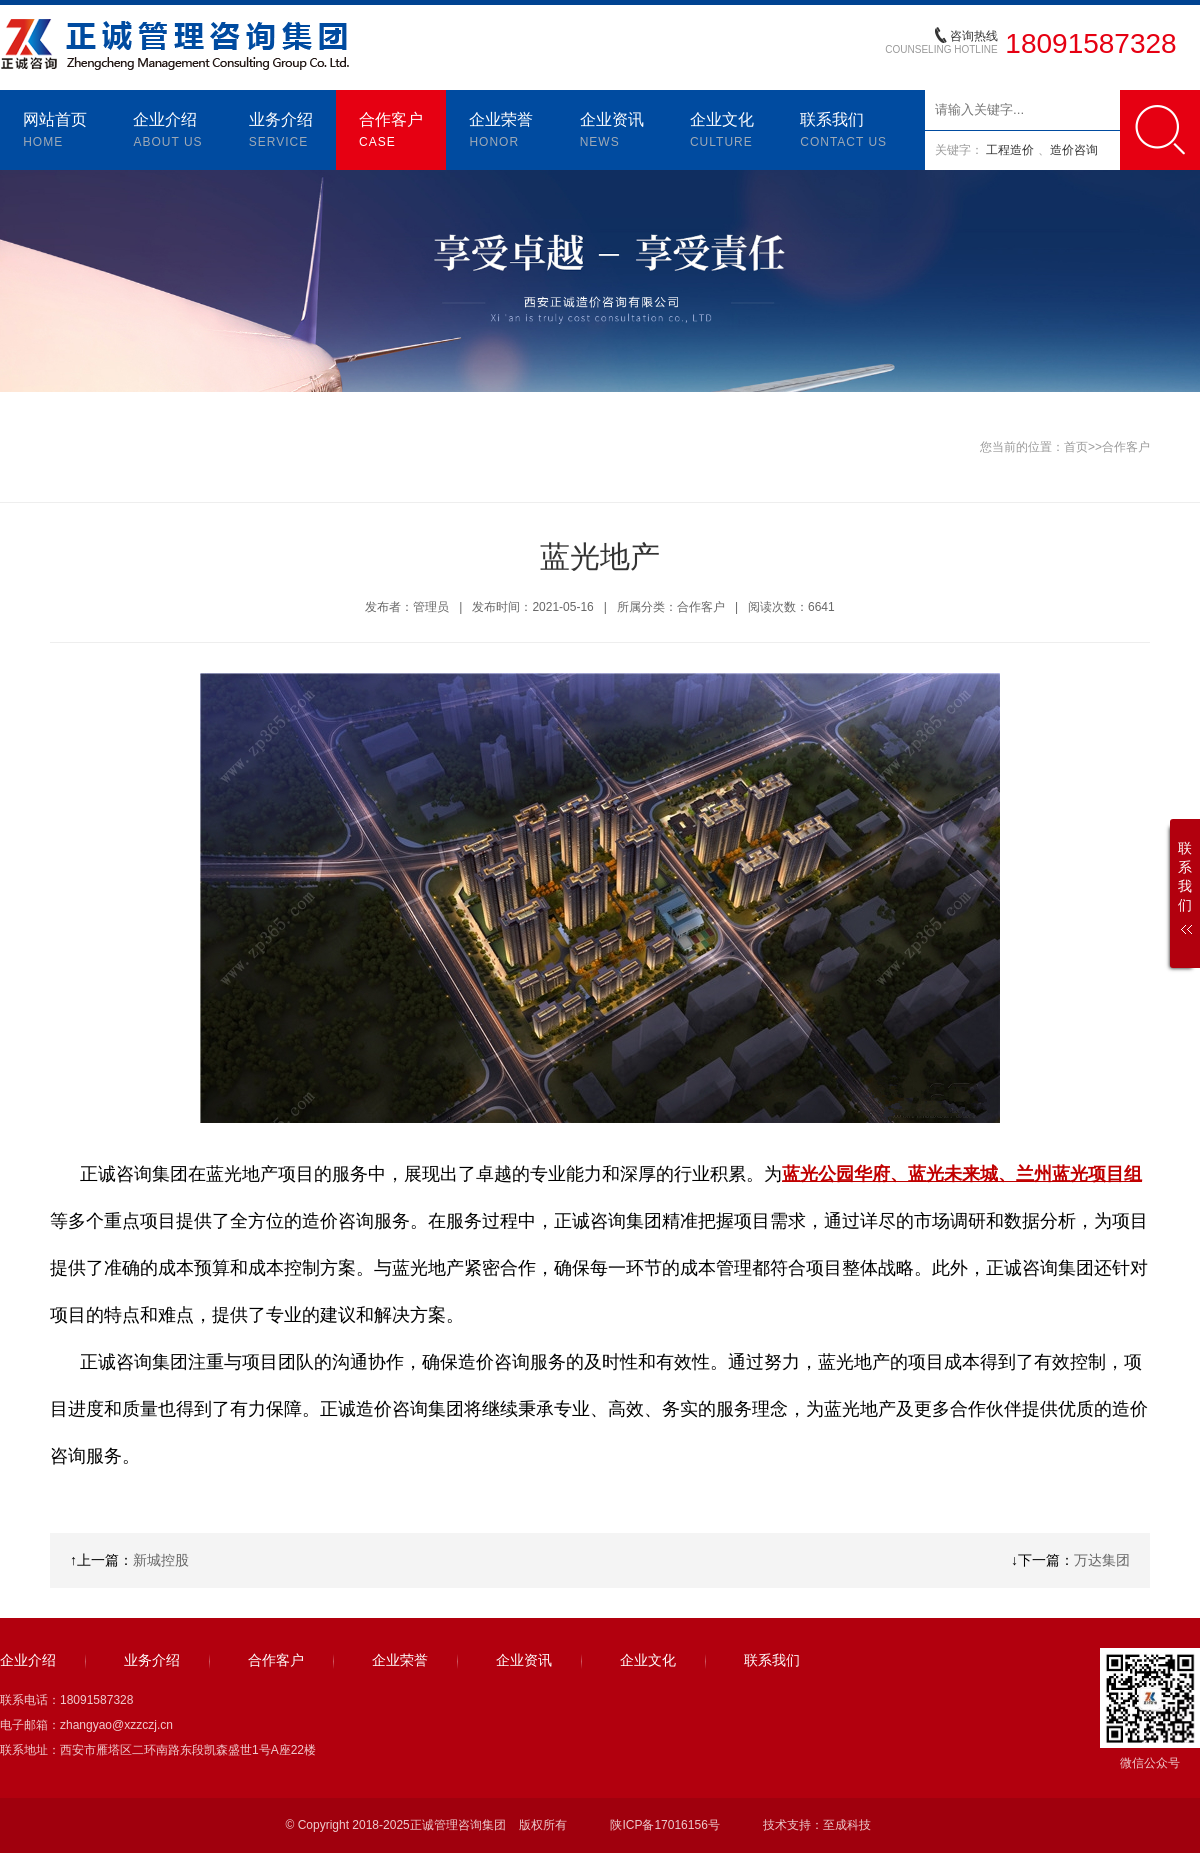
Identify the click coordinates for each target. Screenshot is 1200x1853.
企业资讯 (612, 132)
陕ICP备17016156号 (664, 1825)
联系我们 (843, 132)
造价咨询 (1074, 150)
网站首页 (55, 132)
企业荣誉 (501, 132)
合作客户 (391, 132)
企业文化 (722, 132)
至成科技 (847, 1825)
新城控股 (161, 1560)
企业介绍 (167, 132)
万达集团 (1102, 1560)
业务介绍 (281, 132)
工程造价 (1011, 150)
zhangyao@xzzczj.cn (116, 1725)
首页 (1076, 447)
